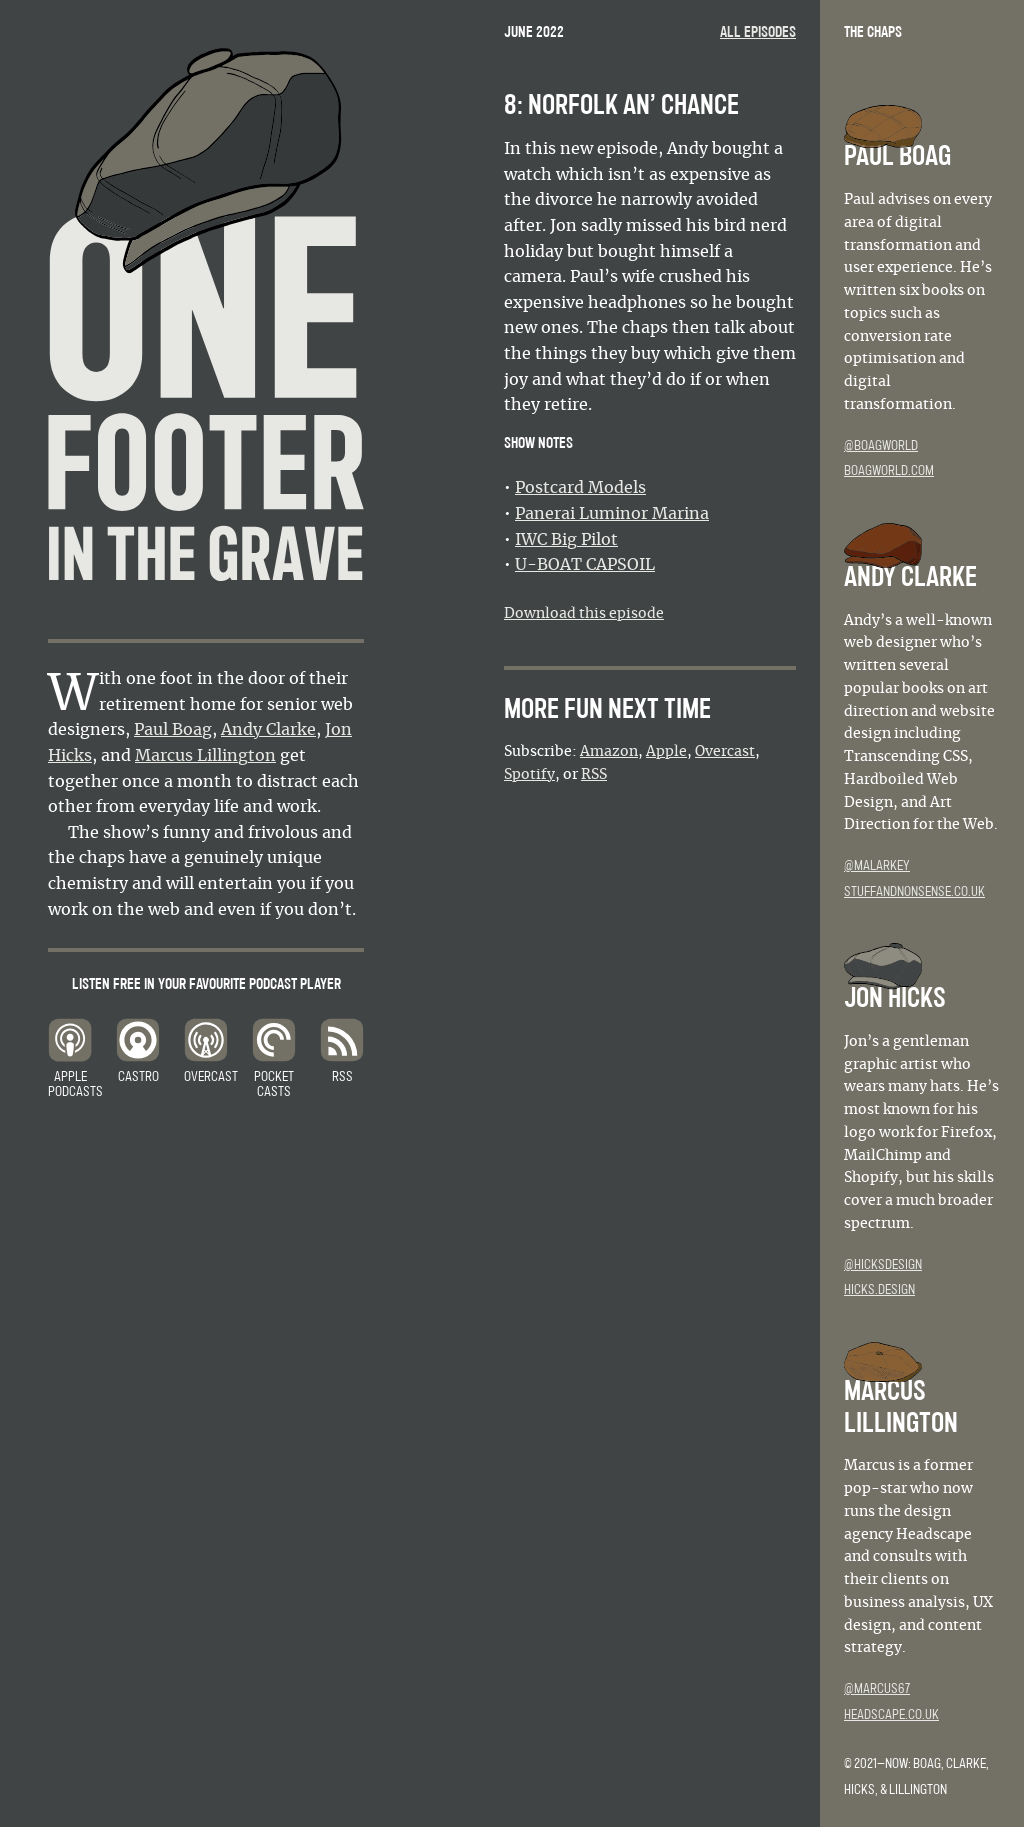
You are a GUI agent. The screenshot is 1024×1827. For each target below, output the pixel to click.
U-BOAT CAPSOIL (585, 565)
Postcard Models (580, 488)
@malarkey (877, 866)
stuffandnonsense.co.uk (914, 892)
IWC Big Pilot (566, 540)
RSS (594, 775)
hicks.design (879, 1290)
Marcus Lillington (205, 756)
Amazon (609, 752)
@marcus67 (877, 1689)
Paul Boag (173, 730)
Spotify (529, 775)
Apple (666, 752)
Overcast (725, 752)
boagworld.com (889, 471)
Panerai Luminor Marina (612, 514)
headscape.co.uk (891, 1715)
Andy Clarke (268, 730)
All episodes (758, 32)
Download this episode (584, 614)
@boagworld (881, 446)
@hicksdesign (883, 1265)
